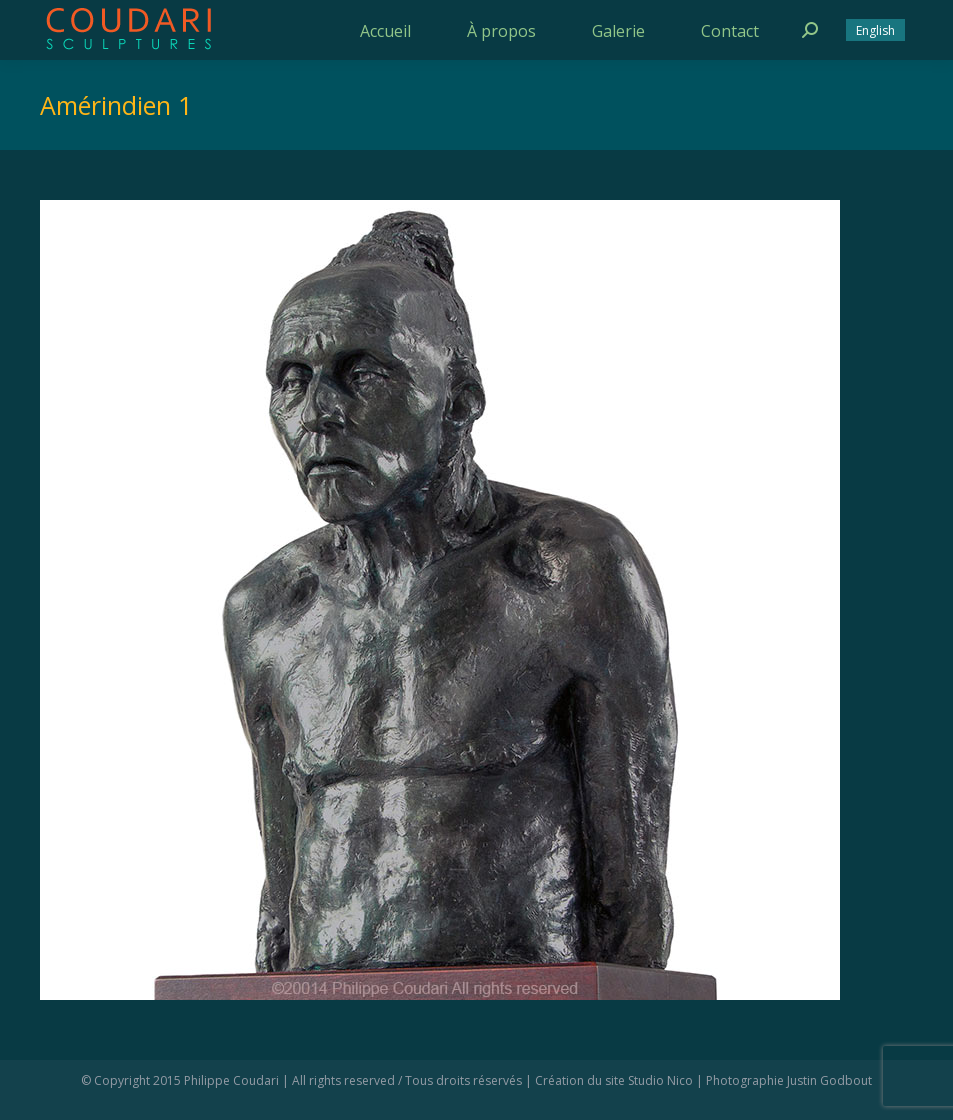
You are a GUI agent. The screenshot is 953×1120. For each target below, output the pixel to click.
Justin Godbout (829, 1080)
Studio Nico (660, 1080)
